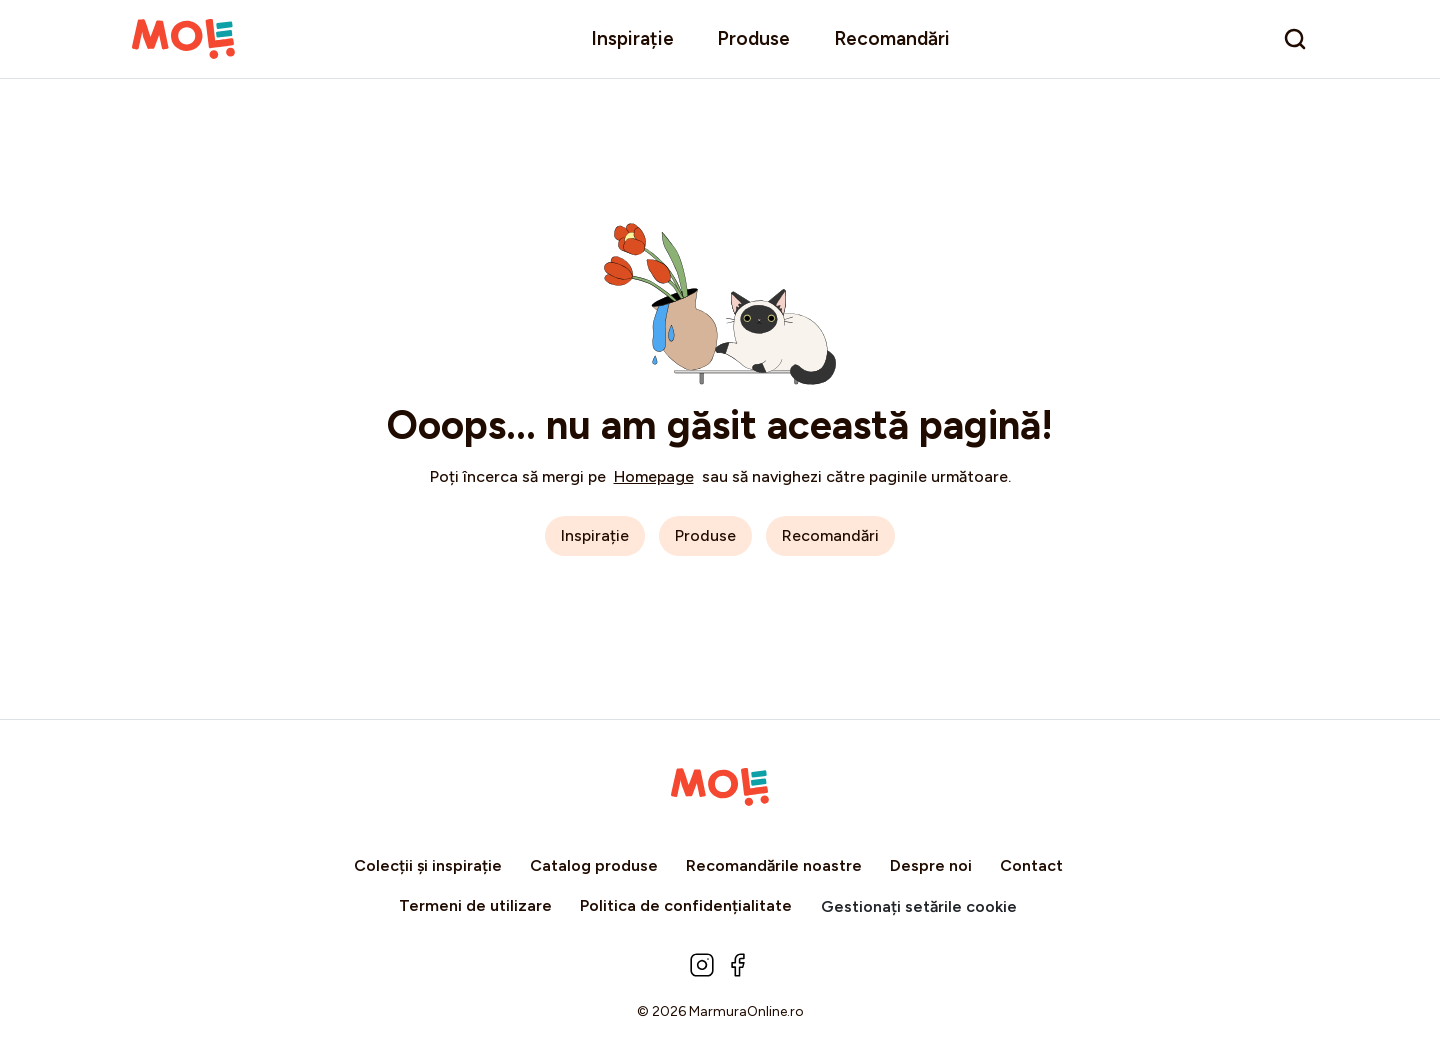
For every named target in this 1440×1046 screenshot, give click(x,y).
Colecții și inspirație (428, 865)
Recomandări (892, 38)
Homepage (654, 476)
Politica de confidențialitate (686, 905)
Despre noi (931, 865)
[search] (1295, 39)
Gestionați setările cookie (919, 906)
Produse (753, 38)
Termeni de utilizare (475, 905)
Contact (1031, 865)
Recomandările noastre (774, 865)
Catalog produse (594, 865)
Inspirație (632, 38)
